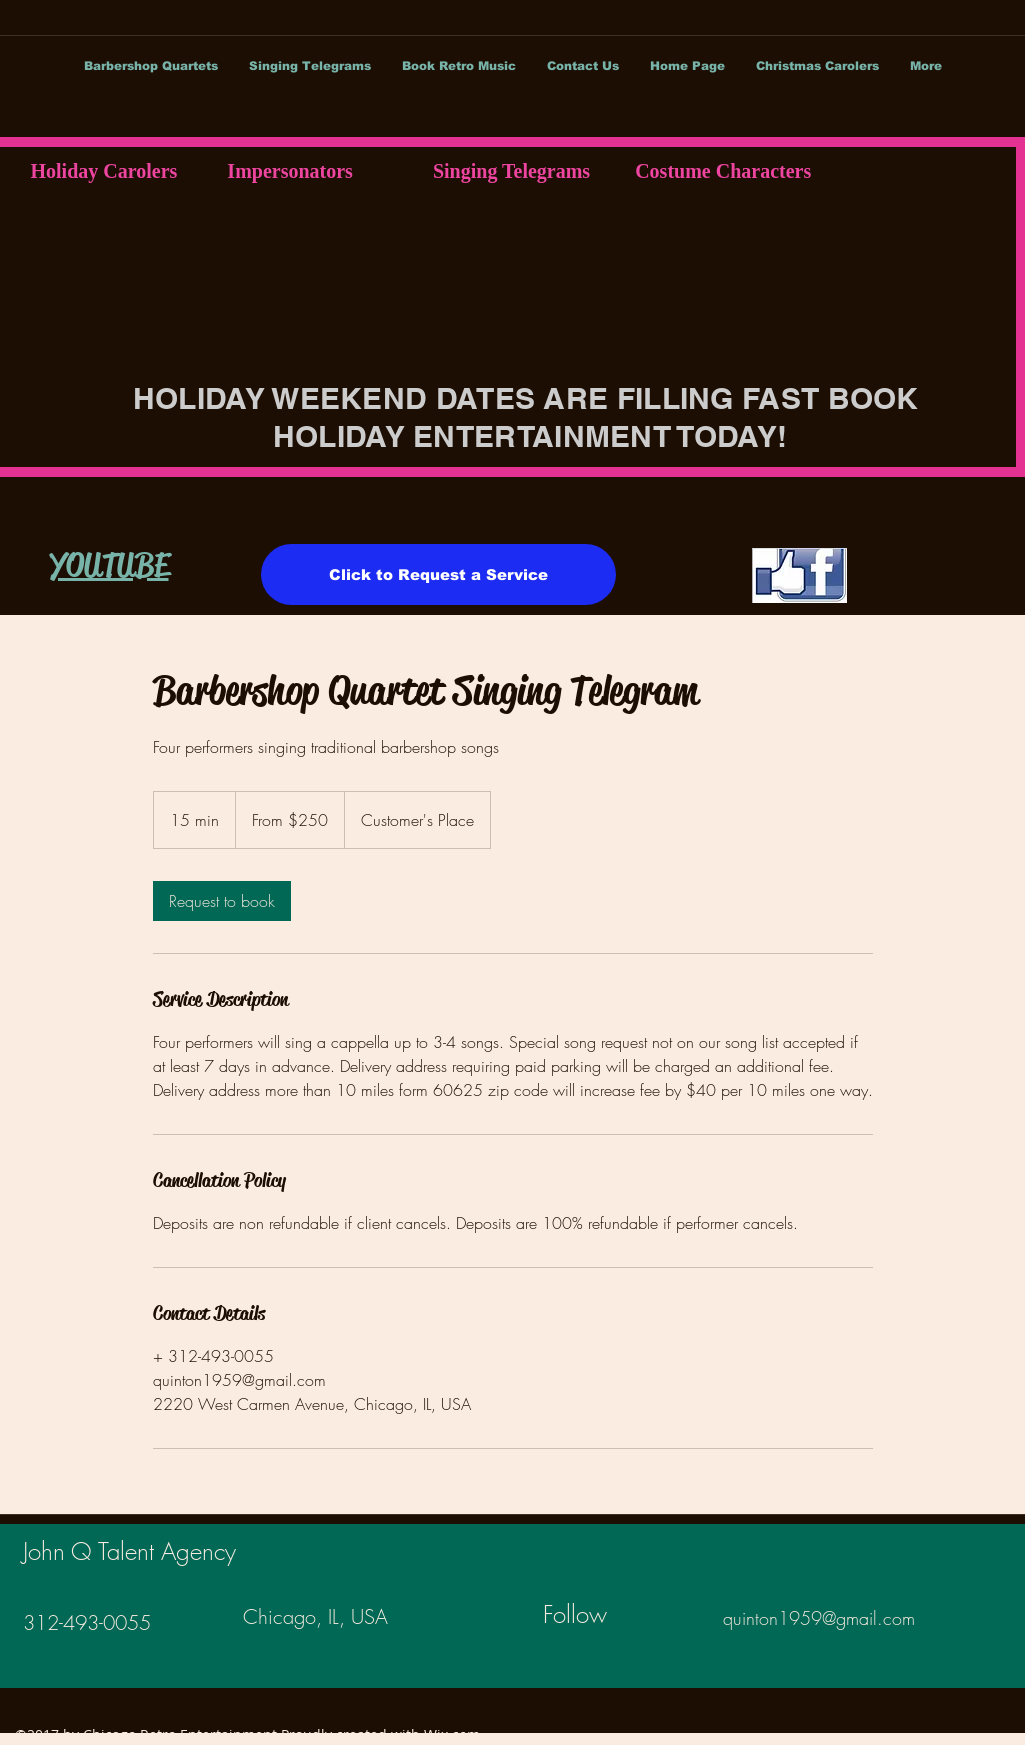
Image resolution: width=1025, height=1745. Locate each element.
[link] (222, 901)
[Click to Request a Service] (438, 574)
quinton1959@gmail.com (819, 1618)
